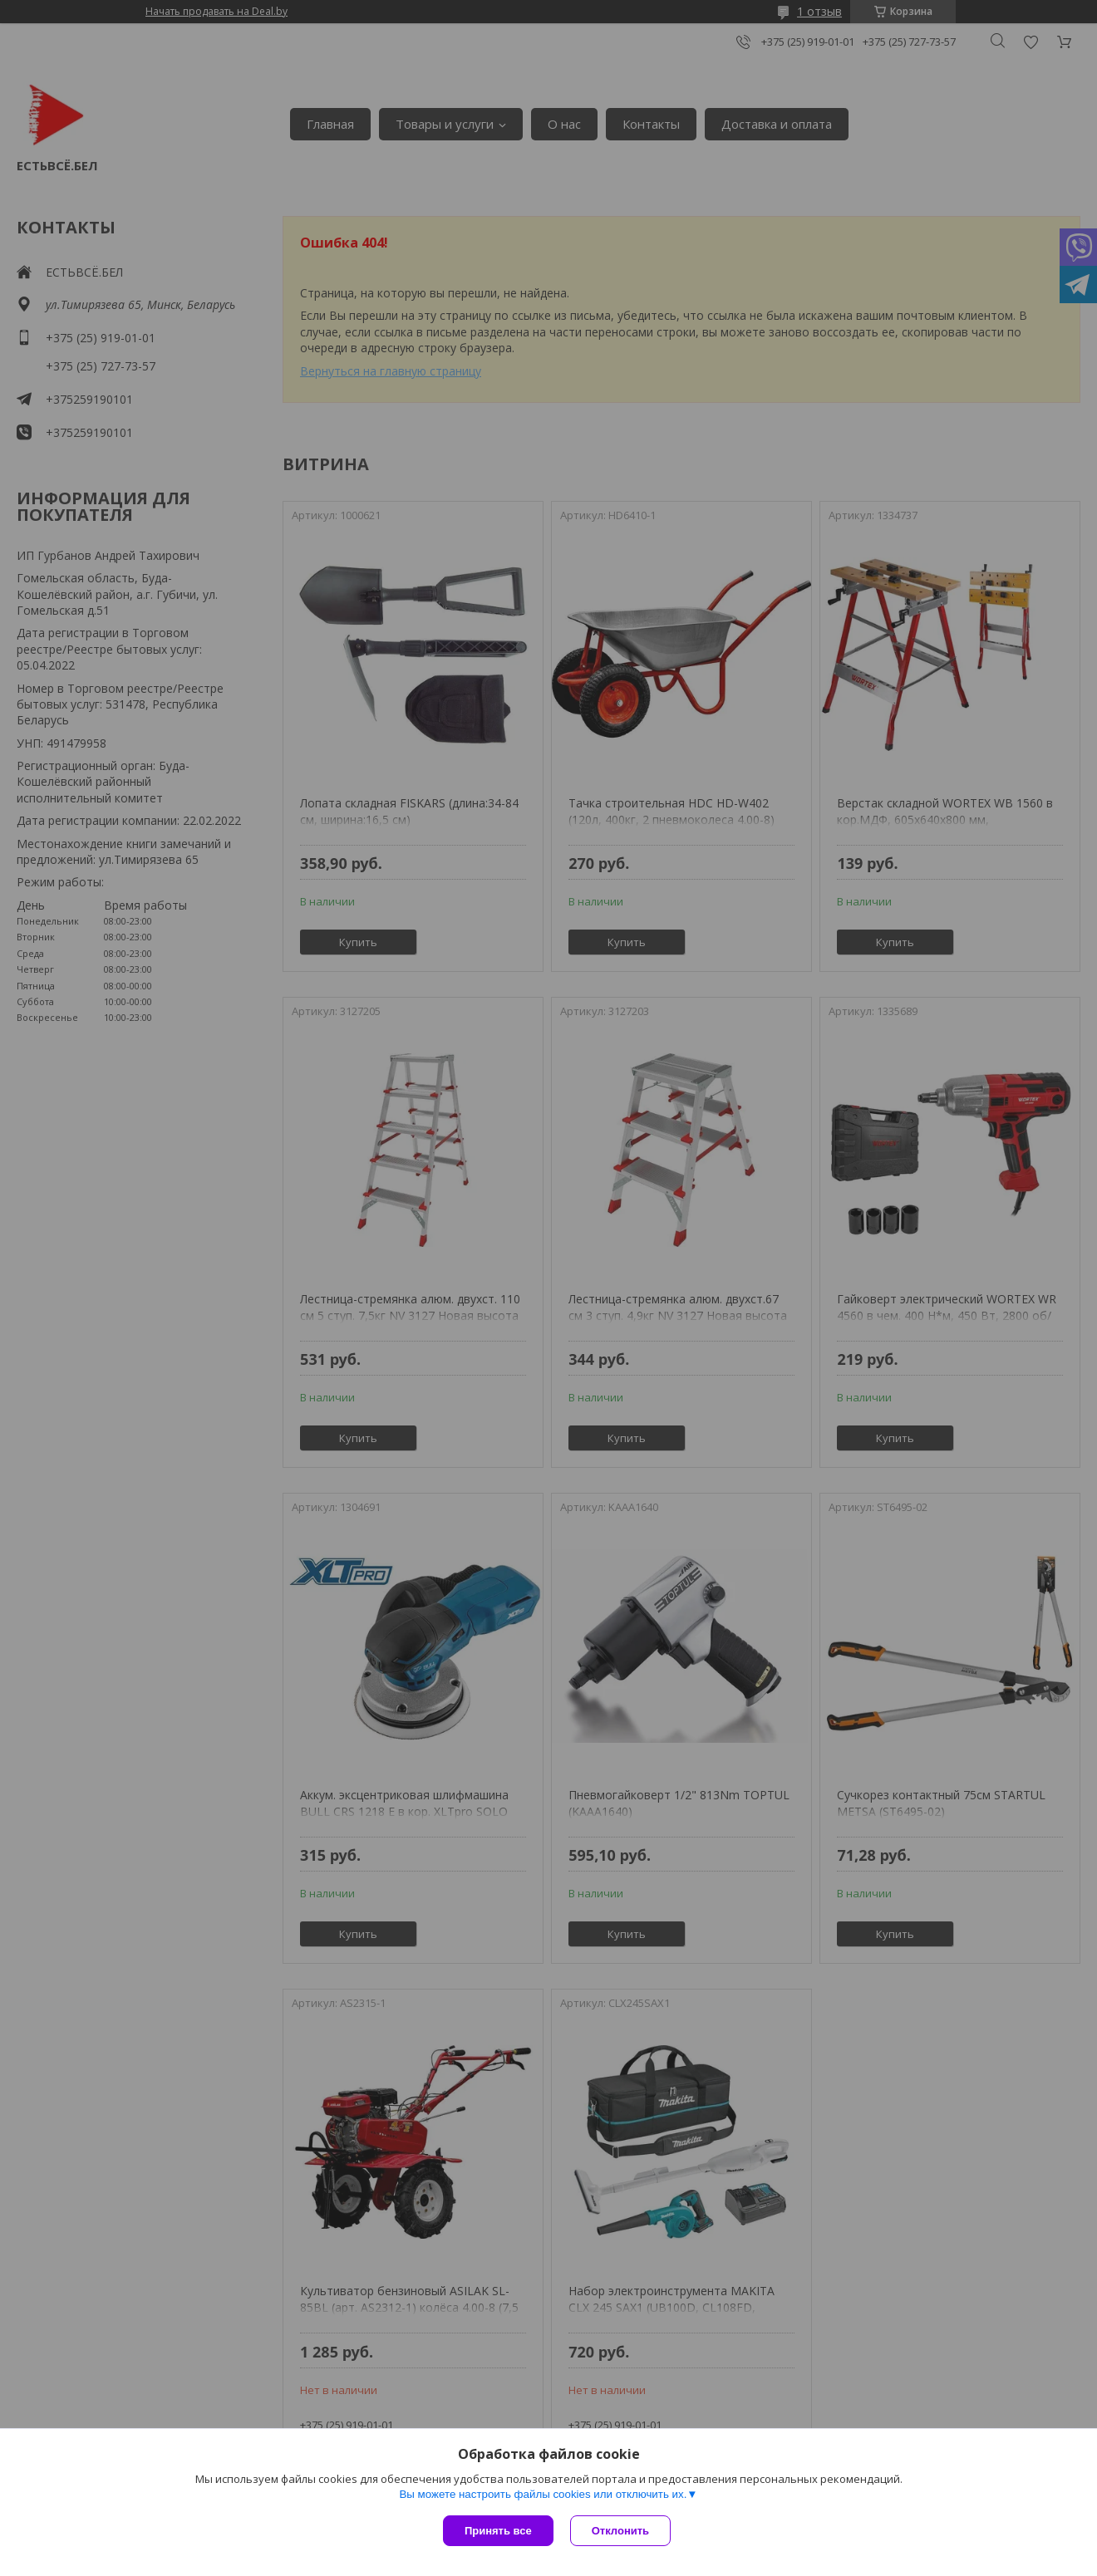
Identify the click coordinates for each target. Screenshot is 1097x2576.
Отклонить (620, 2530)
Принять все (498, 2530)
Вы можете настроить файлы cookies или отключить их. (542, 2494)
